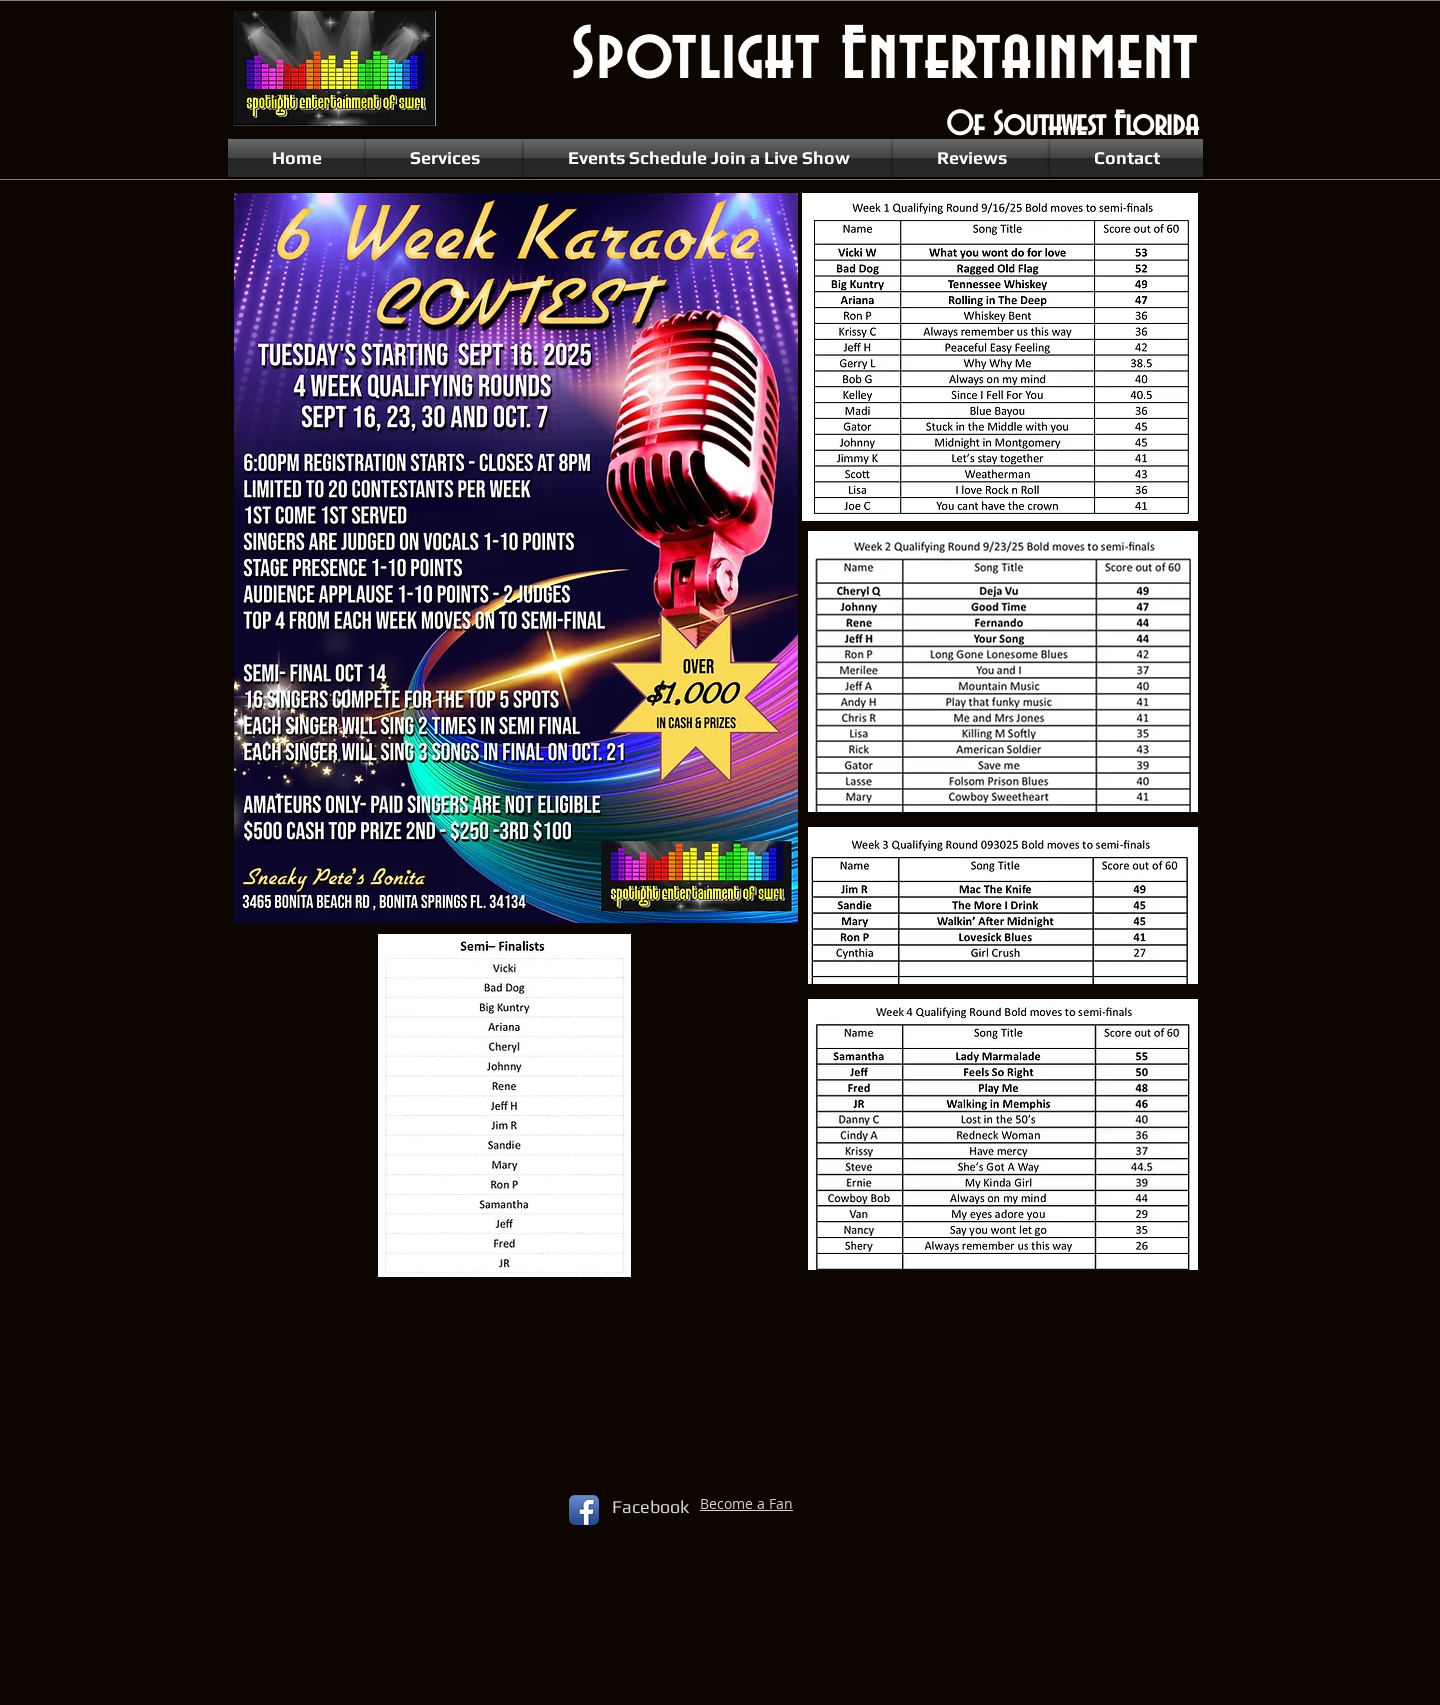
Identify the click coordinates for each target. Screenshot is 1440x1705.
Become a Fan (746, 1503)
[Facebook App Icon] (584, 1510)
